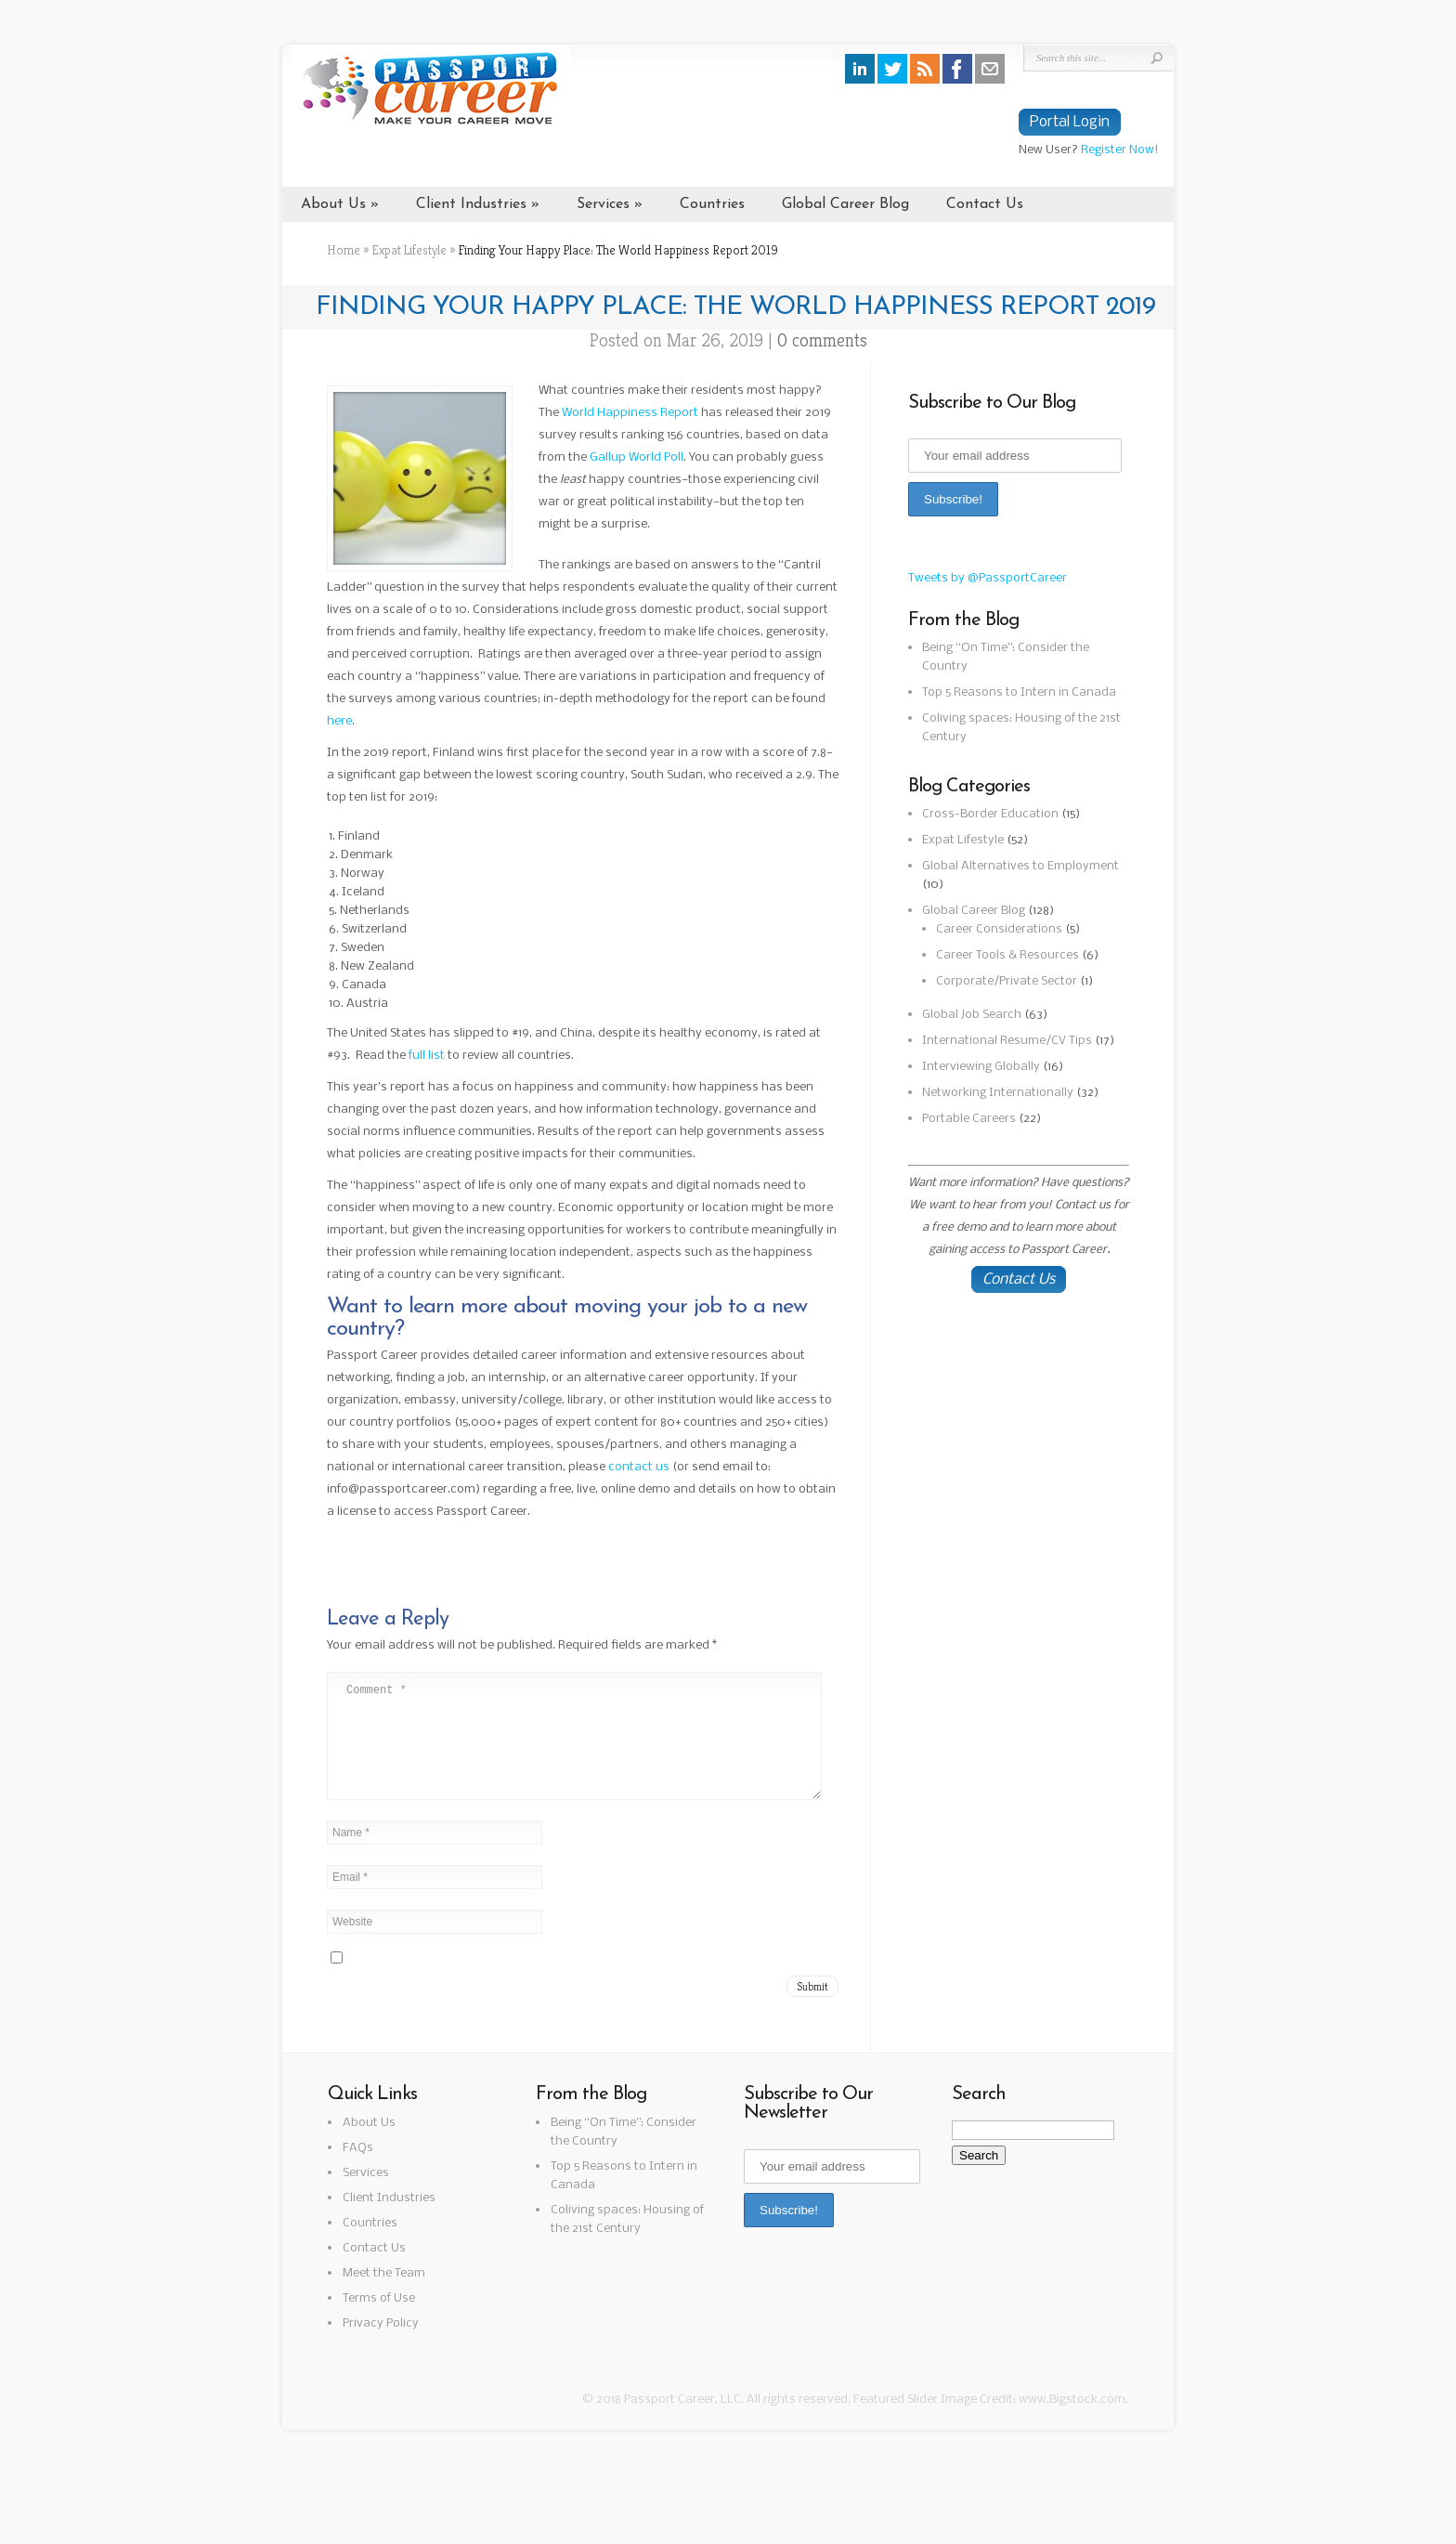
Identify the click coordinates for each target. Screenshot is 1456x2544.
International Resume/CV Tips (1007, 1041)
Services (603, 204)
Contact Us (984, 204)
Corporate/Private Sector (1006, 981)
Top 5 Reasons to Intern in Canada (1019, 692)
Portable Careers (969, 1119)
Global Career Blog (845, 204)
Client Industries (471, 204)
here (339, 721)
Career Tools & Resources (1007, 955)
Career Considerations (999, 929)
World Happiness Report (630, 413)
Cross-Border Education (990, 814)
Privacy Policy (381, 2346)
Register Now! (1120, 150)
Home (343, 249)
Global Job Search (971, 1015)
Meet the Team (384, 2296)
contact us (639, 1467)
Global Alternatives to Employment (1020, 866)
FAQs (358, 2170)
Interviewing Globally (981, 1067)
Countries (712, 204)
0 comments (822, 340)
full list (427, 1056)
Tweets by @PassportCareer (987, 578)
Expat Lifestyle (409, 249)
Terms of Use (379, 2321)
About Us (333, 204)
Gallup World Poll (636, 457)
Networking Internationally (997, 1093)
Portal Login (1070, 122)
